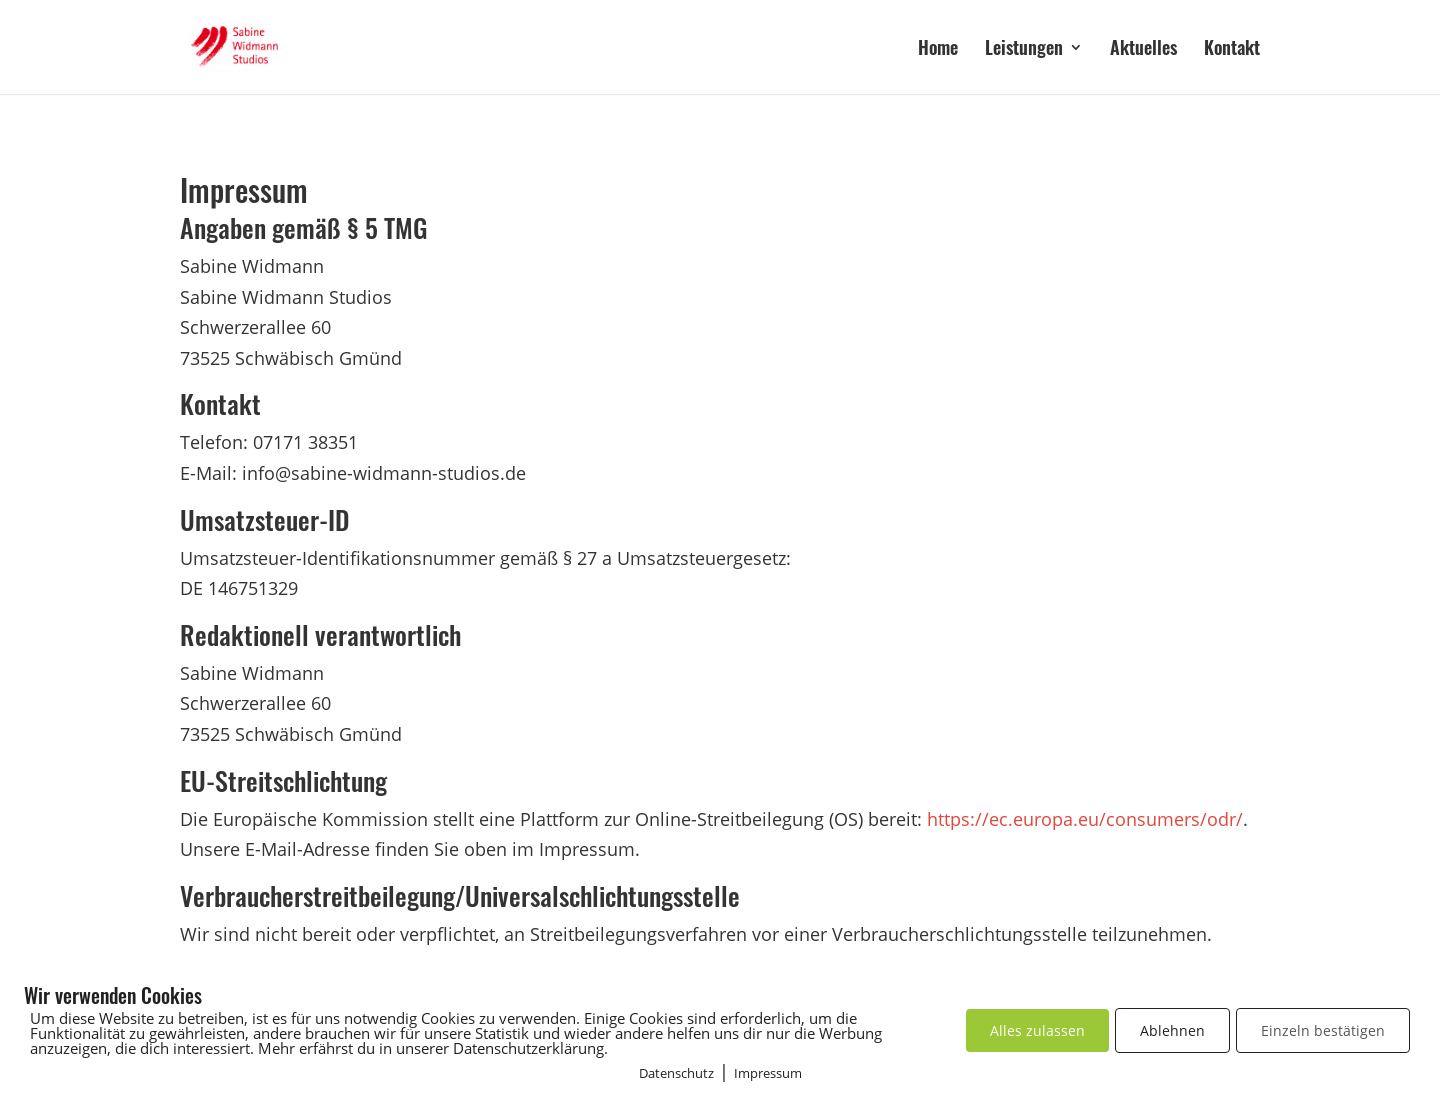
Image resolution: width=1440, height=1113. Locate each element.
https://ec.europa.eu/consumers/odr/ (1085, 819)
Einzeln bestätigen (1323, 1030)
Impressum (768, 1073)
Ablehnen (1172, 1030)
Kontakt (1232, 50)
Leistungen (1024, 50)
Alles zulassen (1037, 1030)
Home (938, 50)
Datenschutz (676, 1073)
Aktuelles (1143, 50)
